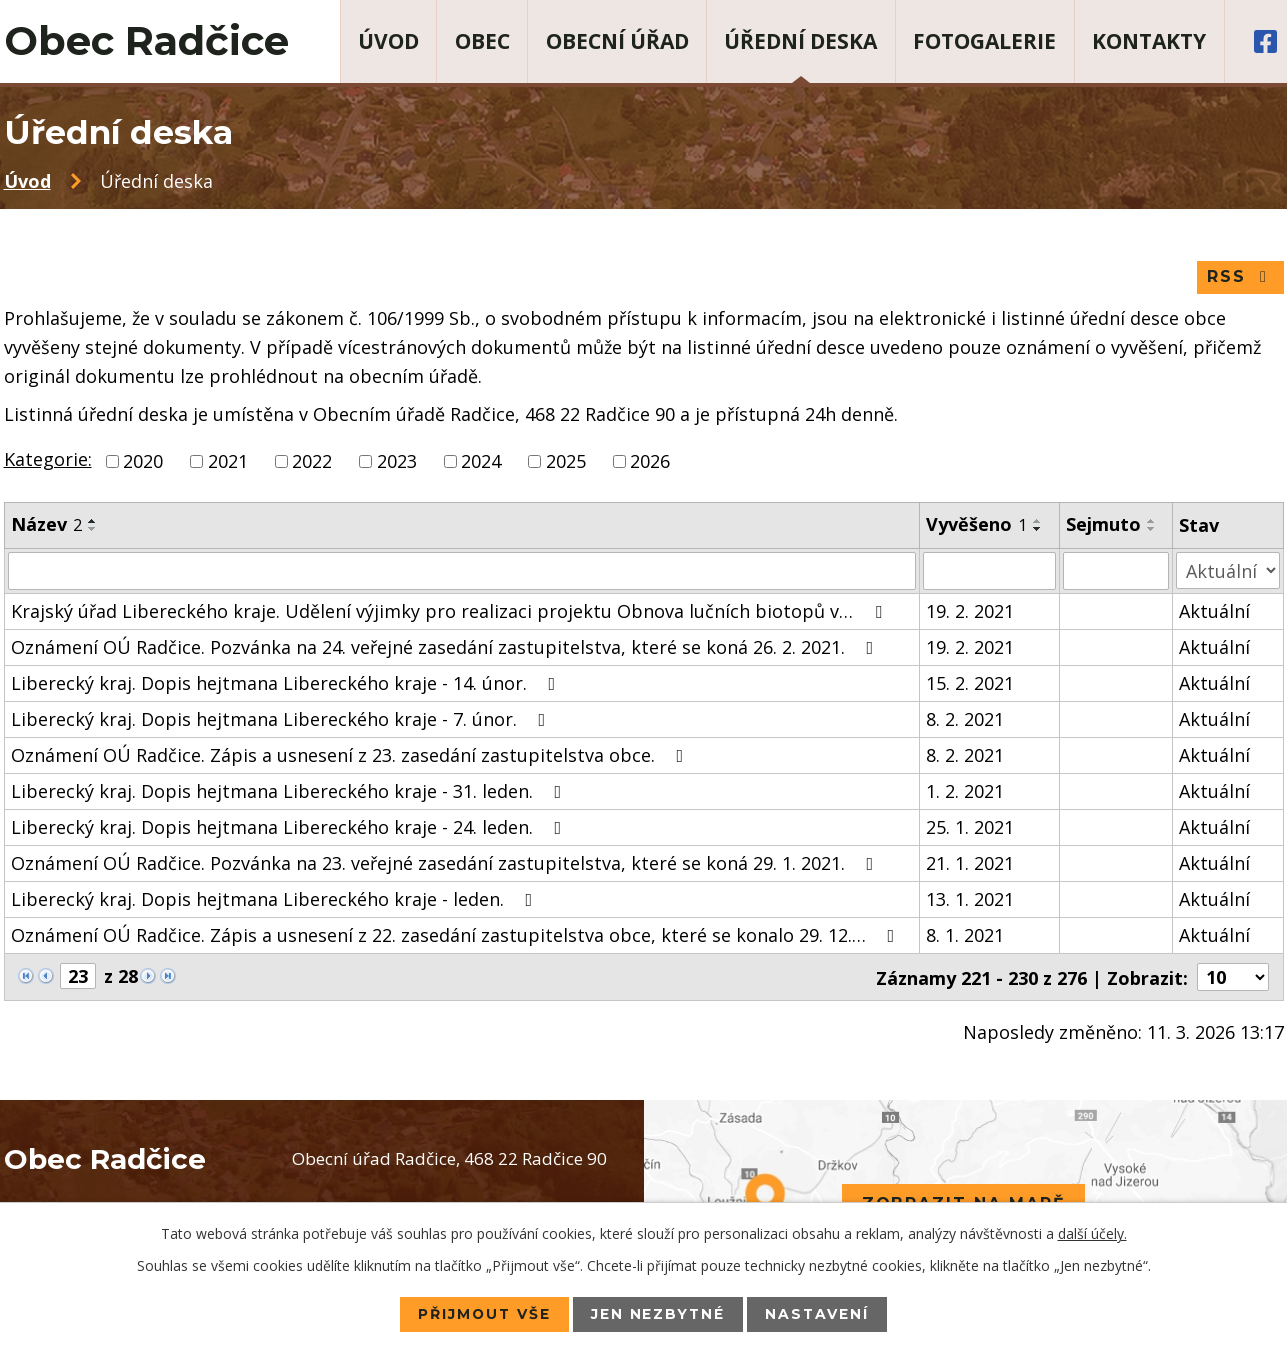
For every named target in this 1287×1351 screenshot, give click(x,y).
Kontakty (1149, 41)
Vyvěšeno (976, 525)
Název (46, 525)
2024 (481, 462)
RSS (1240, 277)
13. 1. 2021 (970, 899)
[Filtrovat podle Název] (462, 571)
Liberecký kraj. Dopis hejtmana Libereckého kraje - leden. (276, 899)
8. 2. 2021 (965, 719)
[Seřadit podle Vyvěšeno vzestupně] (1038, 522)
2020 (143, 462)
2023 (397, 462)
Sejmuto (1103, 525)
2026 (650, 462)
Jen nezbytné (659, 1314)
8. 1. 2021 (965, 935)
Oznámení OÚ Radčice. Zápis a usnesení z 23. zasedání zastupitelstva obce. (351, 755)
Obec (482, 41)
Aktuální (1214, 611)
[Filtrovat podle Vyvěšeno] (989, 571)
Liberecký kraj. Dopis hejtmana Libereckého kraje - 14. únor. (287, 683)
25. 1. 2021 (970, 827)
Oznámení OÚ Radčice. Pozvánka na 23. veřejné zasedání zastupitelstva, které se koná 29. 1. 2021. (446, 863)
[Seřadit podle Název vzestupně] (93, 522)
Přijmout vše (483, 1314)
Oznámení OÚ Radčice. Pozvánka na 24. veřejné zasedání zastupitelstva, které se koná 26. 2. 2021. (446, 647)
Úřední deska (800, 41)
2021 (228, 462)
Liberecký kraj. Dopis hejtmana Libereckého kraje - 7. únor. (282, 719)
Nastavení (819, 1314)
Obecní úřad (617, 41)
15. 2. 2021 (970, 683)
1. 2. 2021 (965, 791)
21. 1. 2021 (970, 863)
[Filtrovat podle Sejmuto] (1116, 571)
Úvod (388, 41)
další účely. (1092, 1233)
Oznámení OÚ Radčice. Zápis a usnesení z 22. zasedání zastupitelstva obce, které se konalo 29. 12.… (457, 935)
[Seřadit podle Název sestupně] (93, 530)
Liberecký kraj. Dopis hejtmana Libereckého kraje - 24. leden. (290, 827)
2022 (312, 462)
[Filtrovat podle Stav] (1227, 570)
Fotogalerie (984, 41)
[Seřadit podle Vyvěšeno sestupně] (1038, 530)
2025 (566, 462)
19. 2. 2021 (970, 611)
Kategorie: (48, 460)
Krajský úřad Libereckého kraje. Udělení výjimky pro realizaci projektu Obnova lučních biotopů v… (450, 611)
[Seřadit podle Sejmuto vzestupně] (1152, 522)
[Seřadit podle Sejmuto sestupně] (1152, 530)
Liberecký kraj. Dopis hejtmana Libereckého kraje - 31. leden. (290, 791)
